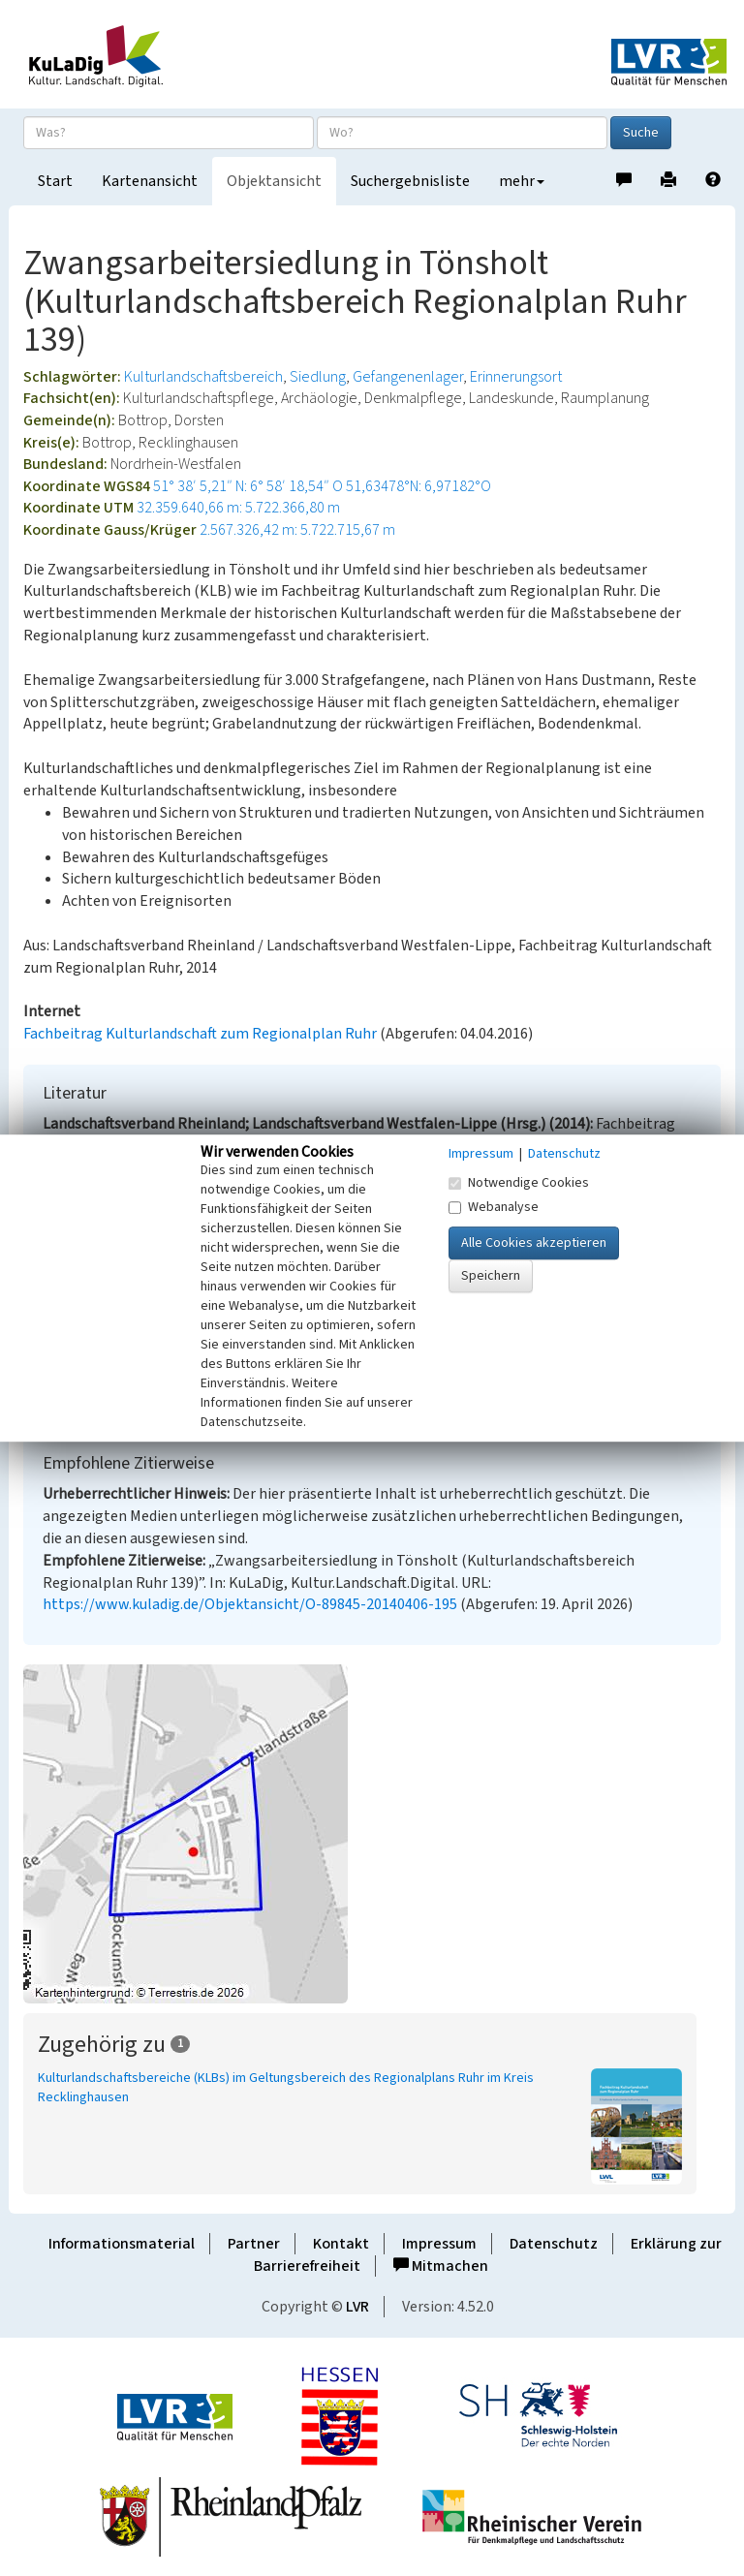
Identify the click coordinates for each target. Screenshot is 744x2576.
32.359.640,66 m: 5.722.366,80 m (238, 507)
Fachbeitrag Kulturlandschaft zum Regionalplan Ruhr (200, 1033)
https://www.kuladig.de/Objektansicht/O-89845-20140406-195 (250, 1604)
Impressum (439, 2243)
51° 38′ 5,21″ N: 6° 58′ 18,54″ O (248, 486)
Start (55, 181)
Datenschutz (554, 2243)
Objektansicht (274, 181)
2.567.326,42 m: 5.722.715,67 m (297, 530)
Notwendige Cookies (519, 1183)
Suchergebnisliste (410, 181)
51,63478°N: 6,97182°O (418, 486)
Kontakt (341, 2243)
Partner (254, 2243)
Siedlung (318, 377)
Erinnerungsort (516, 377)
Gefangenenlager (408, 377)
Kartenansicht (150, 181)
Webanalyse (494, 1207)
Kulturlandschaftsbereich (203, 377)
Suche (641, 132)
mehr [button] (521, 181)
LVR (357, 2306)
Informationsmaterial (121, 2243)
